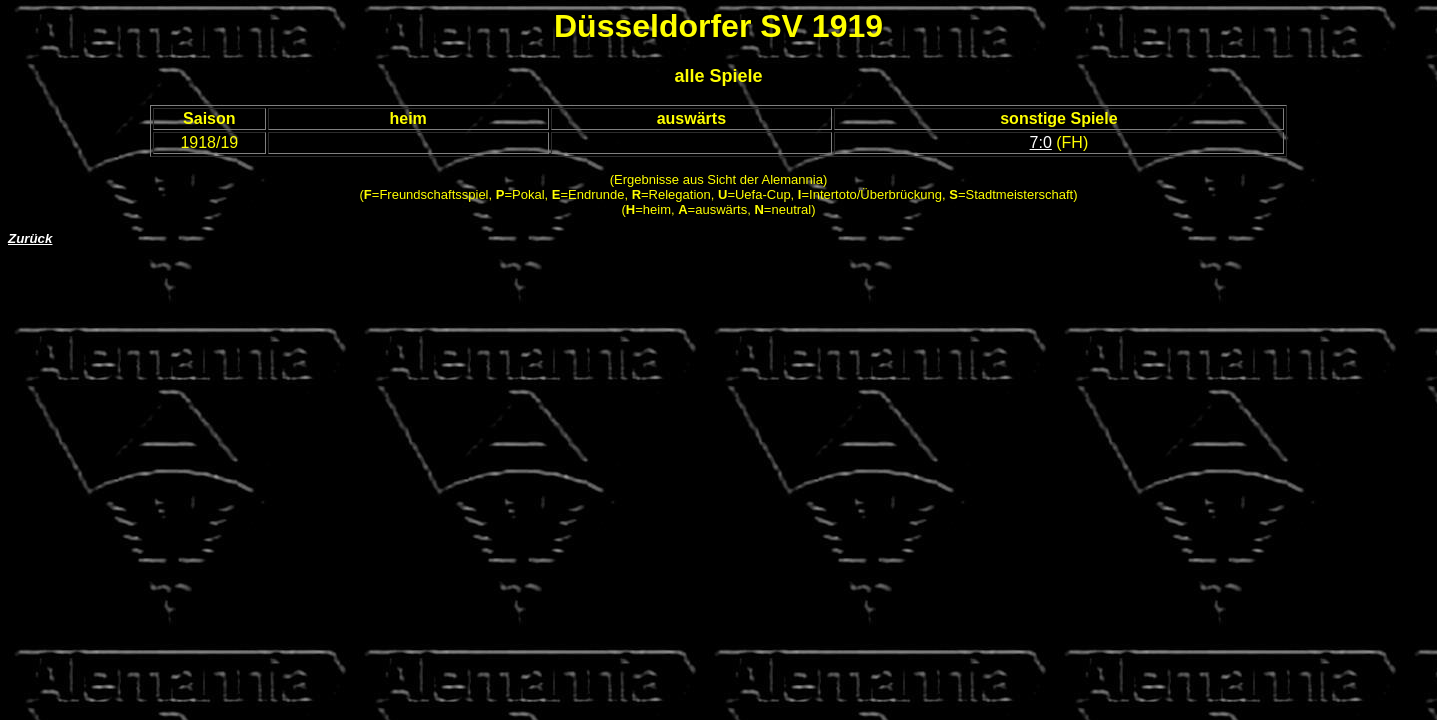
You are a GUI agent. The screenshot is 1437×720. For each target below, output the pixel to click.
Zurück (30, 238)
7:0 (1041, 142)
